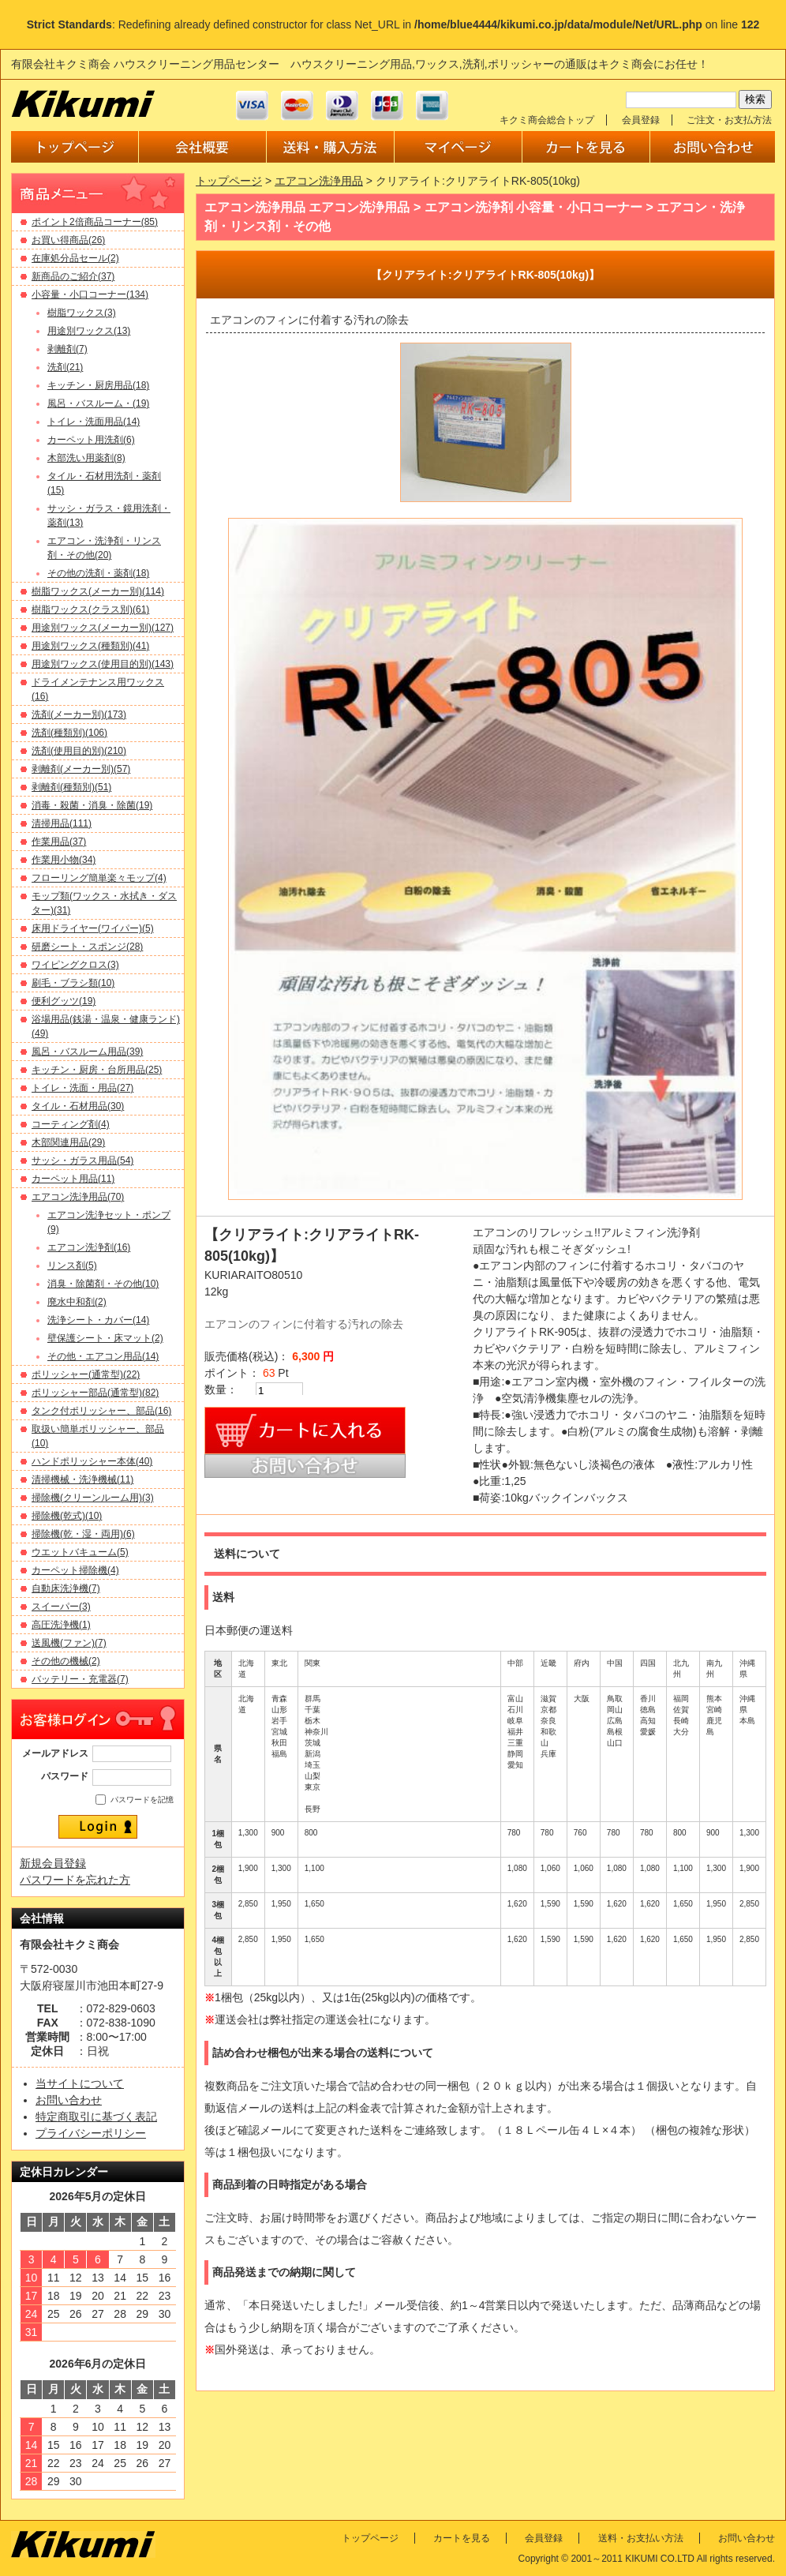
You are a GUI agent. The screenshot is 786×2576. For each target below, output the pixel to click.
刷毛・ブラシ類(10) (73, 982)
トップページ (229, 180)
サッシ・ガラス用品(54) (82, 1160)
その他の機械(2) (66, 1661)
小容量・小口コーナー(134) (90, 294)
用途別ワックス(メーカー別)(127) (103, 627)
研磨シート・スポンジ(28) (87, 946)
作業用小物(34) (63, 859)
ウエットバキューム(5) (80, 1552)
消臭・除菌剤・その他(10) (103, 1283)
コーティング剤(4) (71, 1124)
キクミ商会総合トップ (547, 120)
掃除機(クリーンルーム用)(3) (93, 1497)
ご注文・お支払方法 (729, 120)
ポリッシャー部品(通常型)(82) (95, 1392)
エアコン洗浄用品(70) (78, 1196)
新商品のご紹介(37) (73, 276)
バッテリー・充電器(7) (80, 1679)
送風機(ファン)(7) (69, 1642)
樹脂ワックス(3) (81, 312)
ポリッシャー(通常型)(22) (86, 1374)
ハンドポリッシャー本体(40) (92, 1461)
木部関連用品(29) (68, 1142)
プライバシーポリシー (91, 2133)
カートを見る (461, 2538)
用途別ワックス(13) (88, 330)
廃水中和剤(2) (77, 1301)
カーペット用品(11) (73, 1178)
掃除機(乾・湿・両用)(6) (83, 1533)
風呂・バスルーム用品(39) (87, 1051)
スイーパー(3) (61, 1606)
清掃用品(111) (62, 823)
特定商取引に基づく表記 (96, 2116)
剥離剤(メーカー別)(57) (81, 768)
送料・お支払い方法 (640, 2538)
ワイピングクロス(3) (75, 964)
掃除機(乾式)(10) (67, 1515)
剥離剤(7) (67, 348)
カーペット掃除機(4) (75, 1570)
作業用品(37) (59, 841)
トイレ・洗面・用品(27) (82, 1087)
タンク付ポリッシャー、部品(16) (101, 1410)
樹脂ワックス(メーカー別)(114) (98, 591)
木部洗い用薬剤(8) (86, 457)
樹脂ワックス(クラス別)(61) (90, 609)
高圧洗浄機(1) (61, 1624)
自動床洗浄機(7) (66, 1588)
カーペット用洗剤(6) (91, 439)
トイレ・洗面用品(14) (93, 421)
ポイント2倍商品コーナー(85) (95, 221)
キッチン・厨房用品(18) (98, 385)
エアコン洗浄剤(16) (88, 1247)
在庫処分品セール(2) (75, 258)
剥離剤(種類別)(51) (71, 787)
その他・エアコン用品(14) (103, 1356)
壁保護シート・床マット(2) (105, 1338)
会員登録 (641, 120)
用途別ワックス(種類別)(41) (90, 645)
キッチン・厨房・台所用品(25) (97, 1069)
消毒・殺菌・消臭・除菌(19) (92, 805)
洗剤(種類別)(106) (69, 732)
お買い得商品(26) (68, 240)
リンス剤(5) (72, 1265)
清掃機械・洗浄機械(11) (82, 1479)
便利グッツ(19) (63, 1001)
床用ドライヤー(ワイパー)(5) (93, 928)
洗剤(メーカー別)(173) (79, 714)
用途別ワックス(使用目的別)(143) (103, 663)
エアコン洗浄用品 (319, 180)
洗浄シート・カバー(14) (98, 1319)
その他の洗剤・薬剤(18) (98, 573)
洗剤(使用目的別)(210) (79, 750)
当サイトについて (80, 2083)
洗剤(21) (65, 367)
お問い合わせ (69, 2100)
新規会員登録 (53, 1863)
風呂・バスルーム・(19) (98, 403)
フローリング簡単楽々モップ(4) (99, 877)
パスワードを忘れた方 (75, 1879)
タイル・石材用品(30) (78, 1106)
